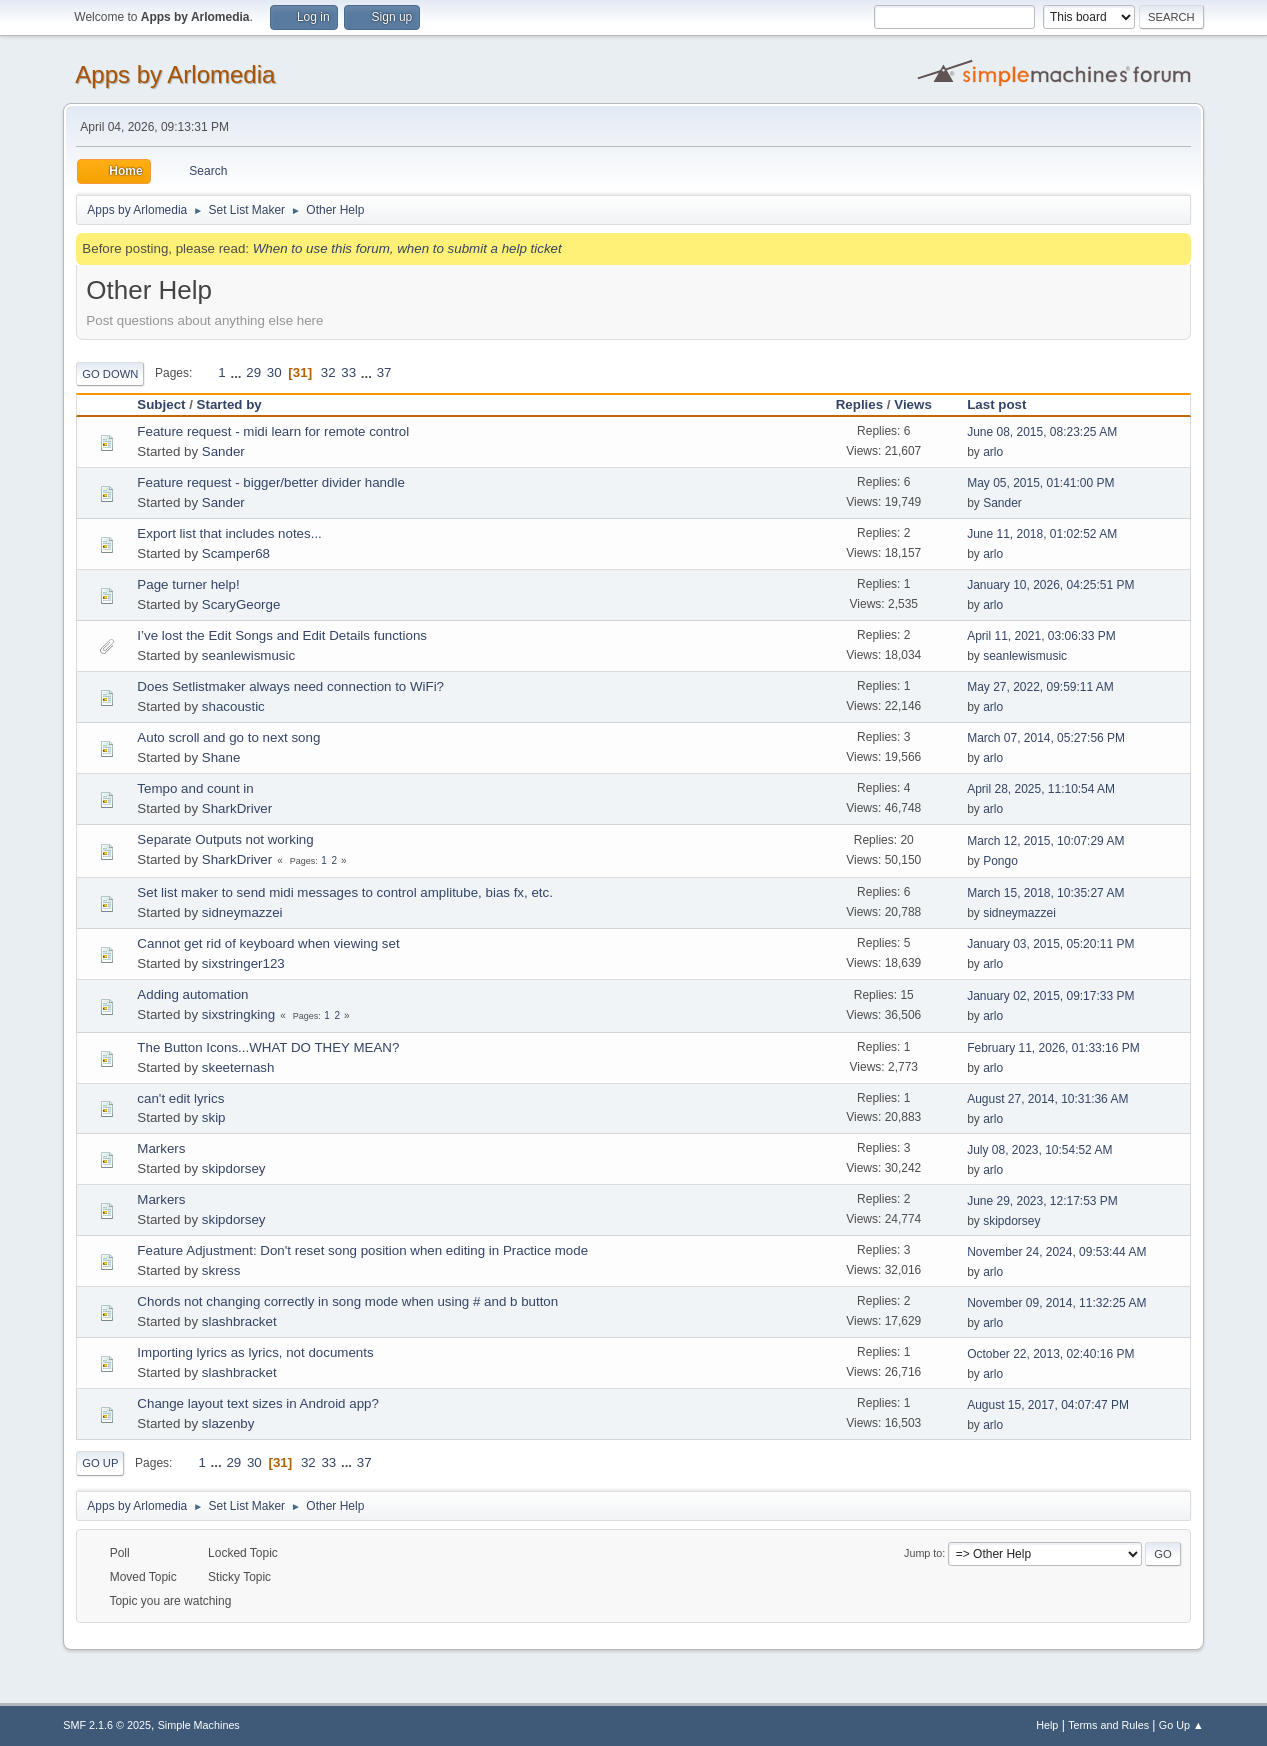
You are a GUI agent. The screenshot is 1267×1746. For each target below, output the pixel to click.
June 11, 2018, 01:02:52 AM (1042, 534)
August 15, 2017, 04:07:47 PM (1048, 1405)
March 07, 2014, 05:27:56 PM (1046, 738)
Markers (161, 1148)
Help (1047, 1725)
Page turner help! (188, 584)
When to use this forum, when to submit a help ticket (407, 248)
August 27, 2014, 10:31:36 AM (1047, 1099)
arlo (993, 452)
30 (274, 372)
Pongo (1000, 861)
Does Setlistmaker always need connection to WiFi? (290, 686)
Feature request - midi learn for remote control (273, 431)
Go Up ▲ (1181, 1725)
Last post (996, 404)
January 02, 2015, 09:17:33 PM (1050, 996)
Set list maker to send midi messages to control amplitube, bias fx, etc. (345, 892)
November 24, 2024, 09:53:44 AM (1056, 1252)
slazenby (228, 1423)
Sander (223, 451)
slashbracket (239, 1321)
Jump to (923, 1553)
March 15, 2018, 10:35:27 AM (1045, 893)
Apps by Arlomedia (175, 74)
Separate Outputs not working (225, 839)
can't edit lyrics (180, 1098)
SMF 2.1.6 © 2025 (107, 1725)
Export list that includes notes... (229, 533)
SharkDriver (237, 808)
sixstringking (238, 1014)
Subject (161, 404)
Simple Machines (199, 1725)
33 (348, 372)
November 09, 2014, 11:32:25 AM (1056, 1303)
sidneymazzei (242, 912)
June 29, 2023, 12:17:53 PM (1042, 1201)
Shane (221, 757)
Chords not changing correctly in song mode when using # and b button (347, 1301)
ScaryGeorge (241, 604)
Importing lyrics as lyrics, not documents (255, 1352)
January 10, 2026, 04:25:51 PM (1050, 585)
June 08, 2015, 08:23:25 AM (1042, 432)
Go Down (110, 374)
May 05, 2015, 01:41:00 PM (1040, 483)
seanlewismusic (248, 655)
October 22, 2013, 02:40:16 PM (1050, 1354)
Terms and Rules (1108, 1725)
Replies (859, 404)
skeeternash (238, 1067)
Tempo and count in (195, 788)
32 (328, 372)
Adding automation (192, 994)
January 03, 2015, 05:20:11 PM (1050, 944)
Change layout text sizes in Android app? (258, 1403)
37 (384, 372)
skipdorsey (234, 1168)
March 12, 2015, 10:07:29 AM (1045, 841)
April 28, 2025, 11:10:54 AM (1041, 789)
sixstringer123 (243, 963)
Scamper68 (236, 553)
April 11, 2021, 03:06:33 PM (1041, 636)
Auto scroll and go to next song (228, 737)
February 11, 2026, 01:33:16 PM (1053, 1048)
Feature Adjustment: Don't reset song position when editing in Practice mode (362, 1250)
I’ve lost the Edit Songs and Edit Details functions (282, 635)
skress (221, 1270)
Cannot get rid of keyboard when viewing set (268, 943)
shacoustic (233, 706)
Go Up (100, 1463)
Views (913, 404)
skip (214, 1117)
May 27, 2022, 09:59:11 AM (1040, 687)
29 (253, 372)
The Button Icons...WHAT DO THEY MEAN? (268, 1047)
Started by (238, 404)
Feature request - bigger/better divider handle (270, 482)
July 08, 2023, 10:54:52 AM (1039, 1150)
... (237, 372)
